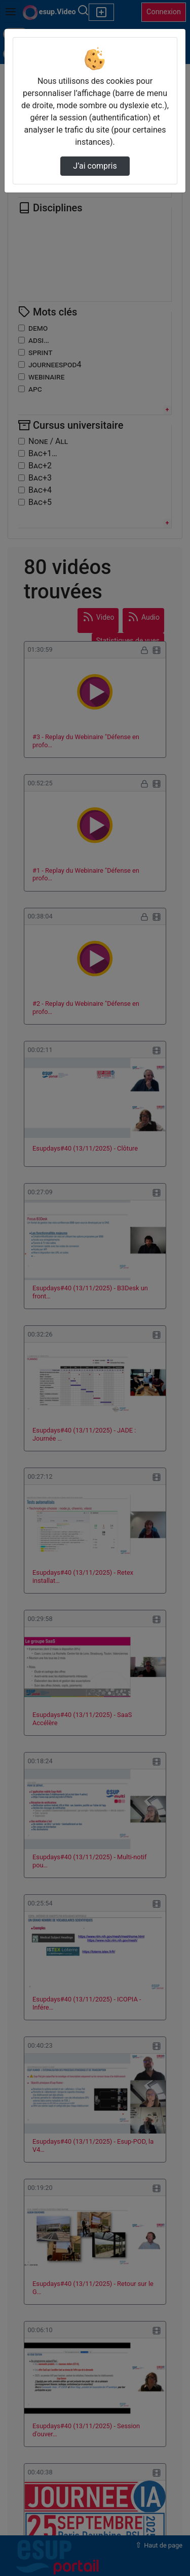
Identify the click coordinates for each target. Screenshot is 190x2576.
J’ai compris (95, 166)
